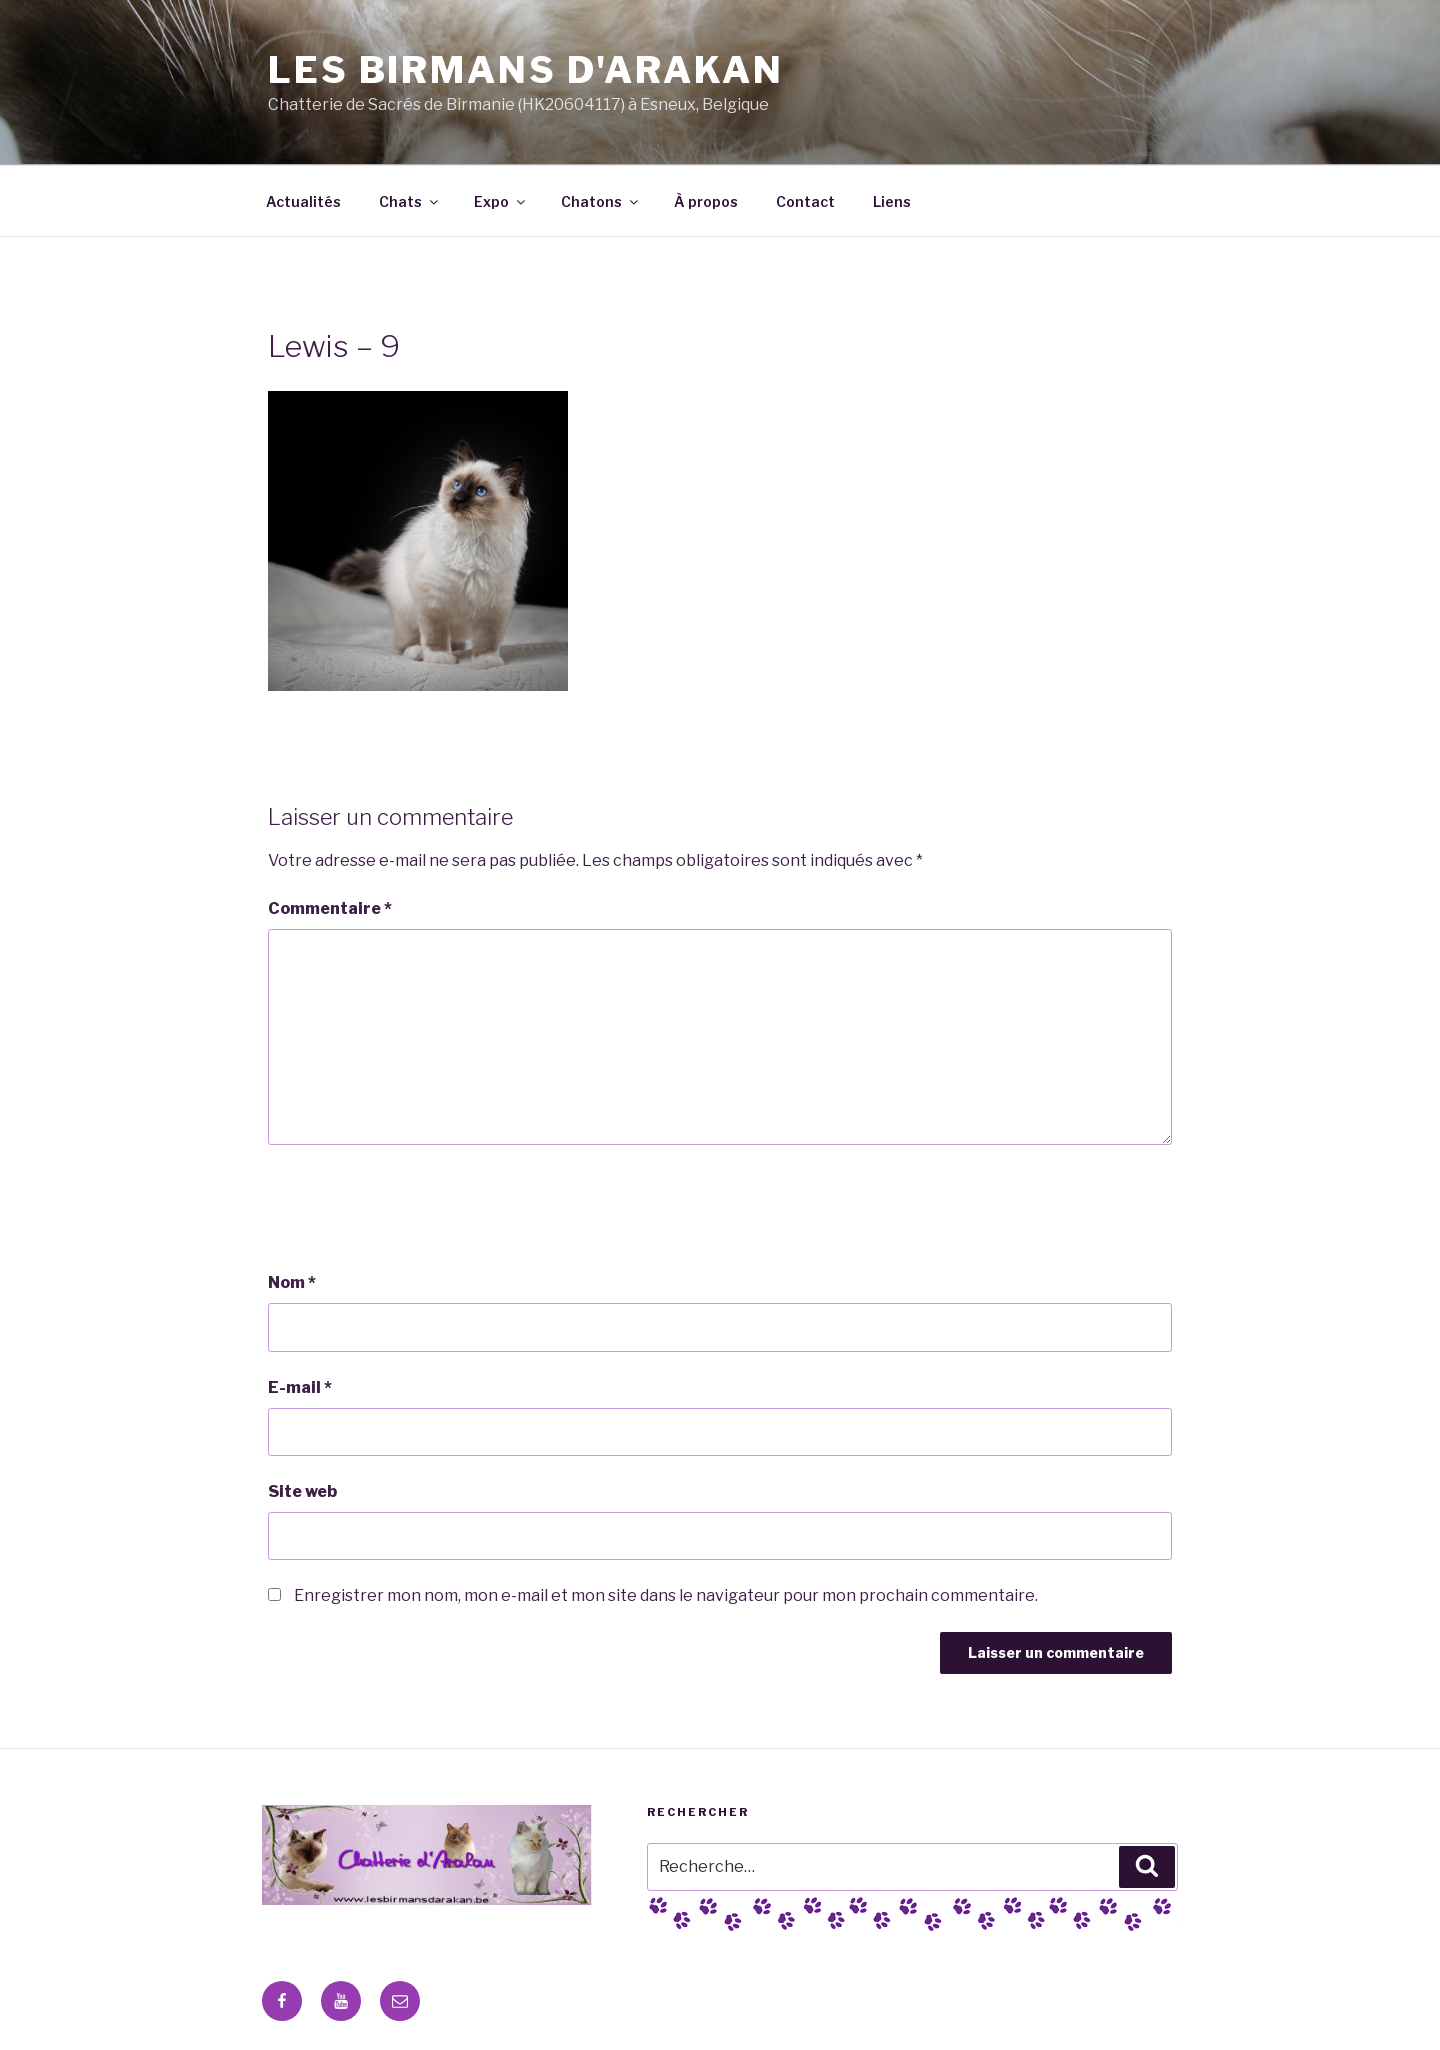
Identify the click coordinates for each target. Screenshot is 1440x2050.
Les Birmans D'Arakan (526, 70)
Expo (501, 201)
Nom (292, 1282)
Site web (302, 1491)
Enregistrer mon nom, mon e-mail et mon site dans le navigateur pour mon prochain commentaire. (666, 1595)
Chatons (601, 201)
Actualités (303, 201)
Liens (892, 201)
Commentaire (330, 908)
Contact (805, 201)
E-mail (300, 1387)
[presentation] (420, 1208)
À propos (706, 201)
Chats (410, 201)
